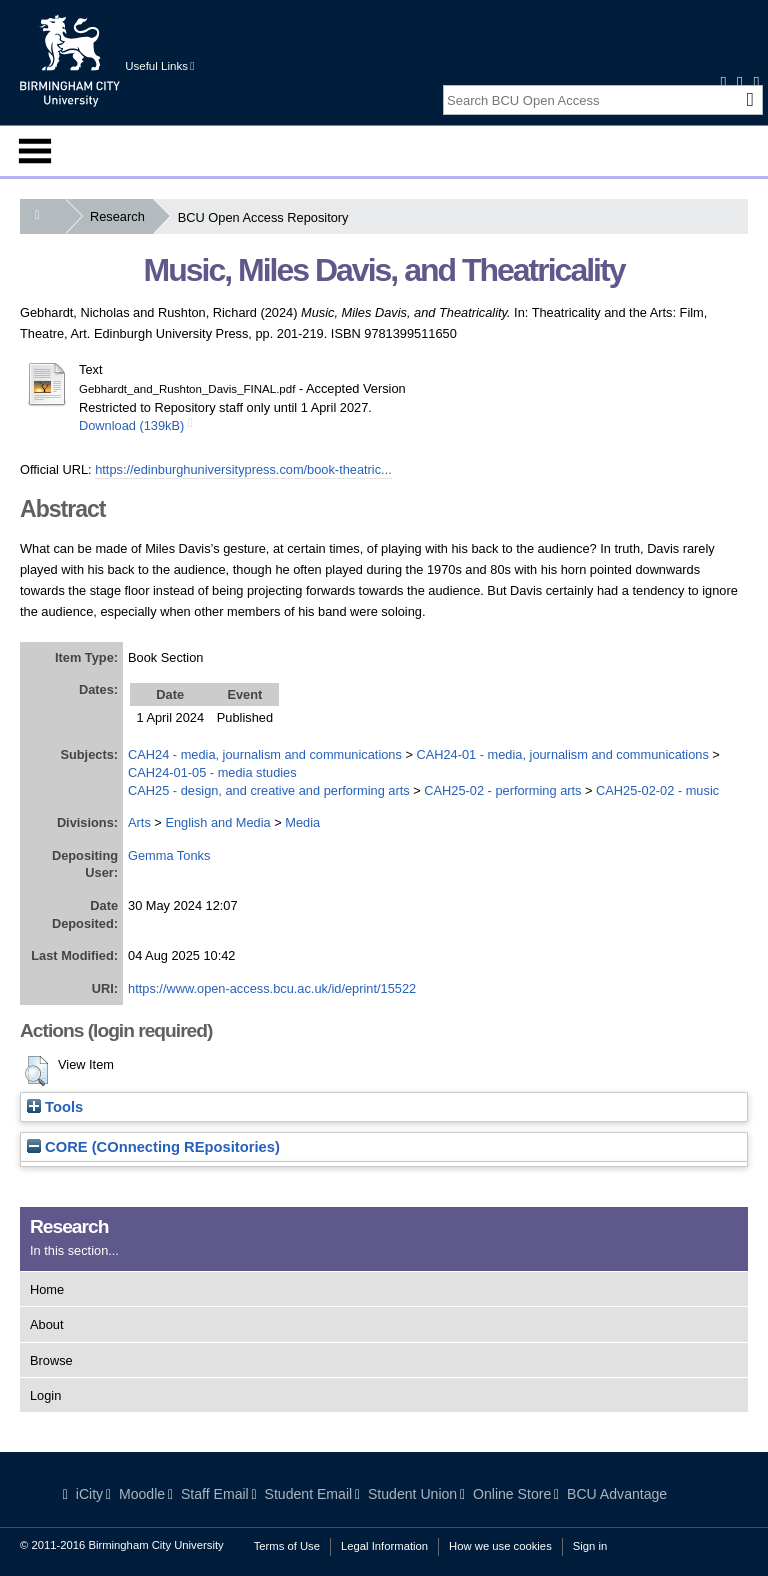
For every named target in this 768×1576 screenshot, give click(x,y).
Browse (51, 1360)
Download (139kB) (131, 425)
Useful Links (159, 66)
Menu (35, 151)
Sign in (590, 1546)
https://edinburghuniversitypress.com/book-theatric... (243, 469)
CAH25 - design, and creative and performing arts (269, 790)
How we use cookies (500, 1546)
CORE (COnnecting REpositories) (153, 1147)
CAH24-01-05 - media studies (212, 772)
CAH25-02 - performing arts (502, 790)
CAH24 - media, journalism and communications (265, 754)
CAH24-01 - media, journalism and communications (562, 754)
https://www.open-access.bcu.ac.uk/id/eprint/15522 (272, 988)
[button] (36, 1071)
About (46, 1324)
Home (47, 1289)
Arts (139, 822)
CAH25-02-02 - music (657, 790)
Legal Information (384, 1546)
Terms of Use (287, 1546)
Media (302, 822)
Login (45, 1395)
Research (121, 216)
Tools (55, 1107)
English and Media (217, 822)
